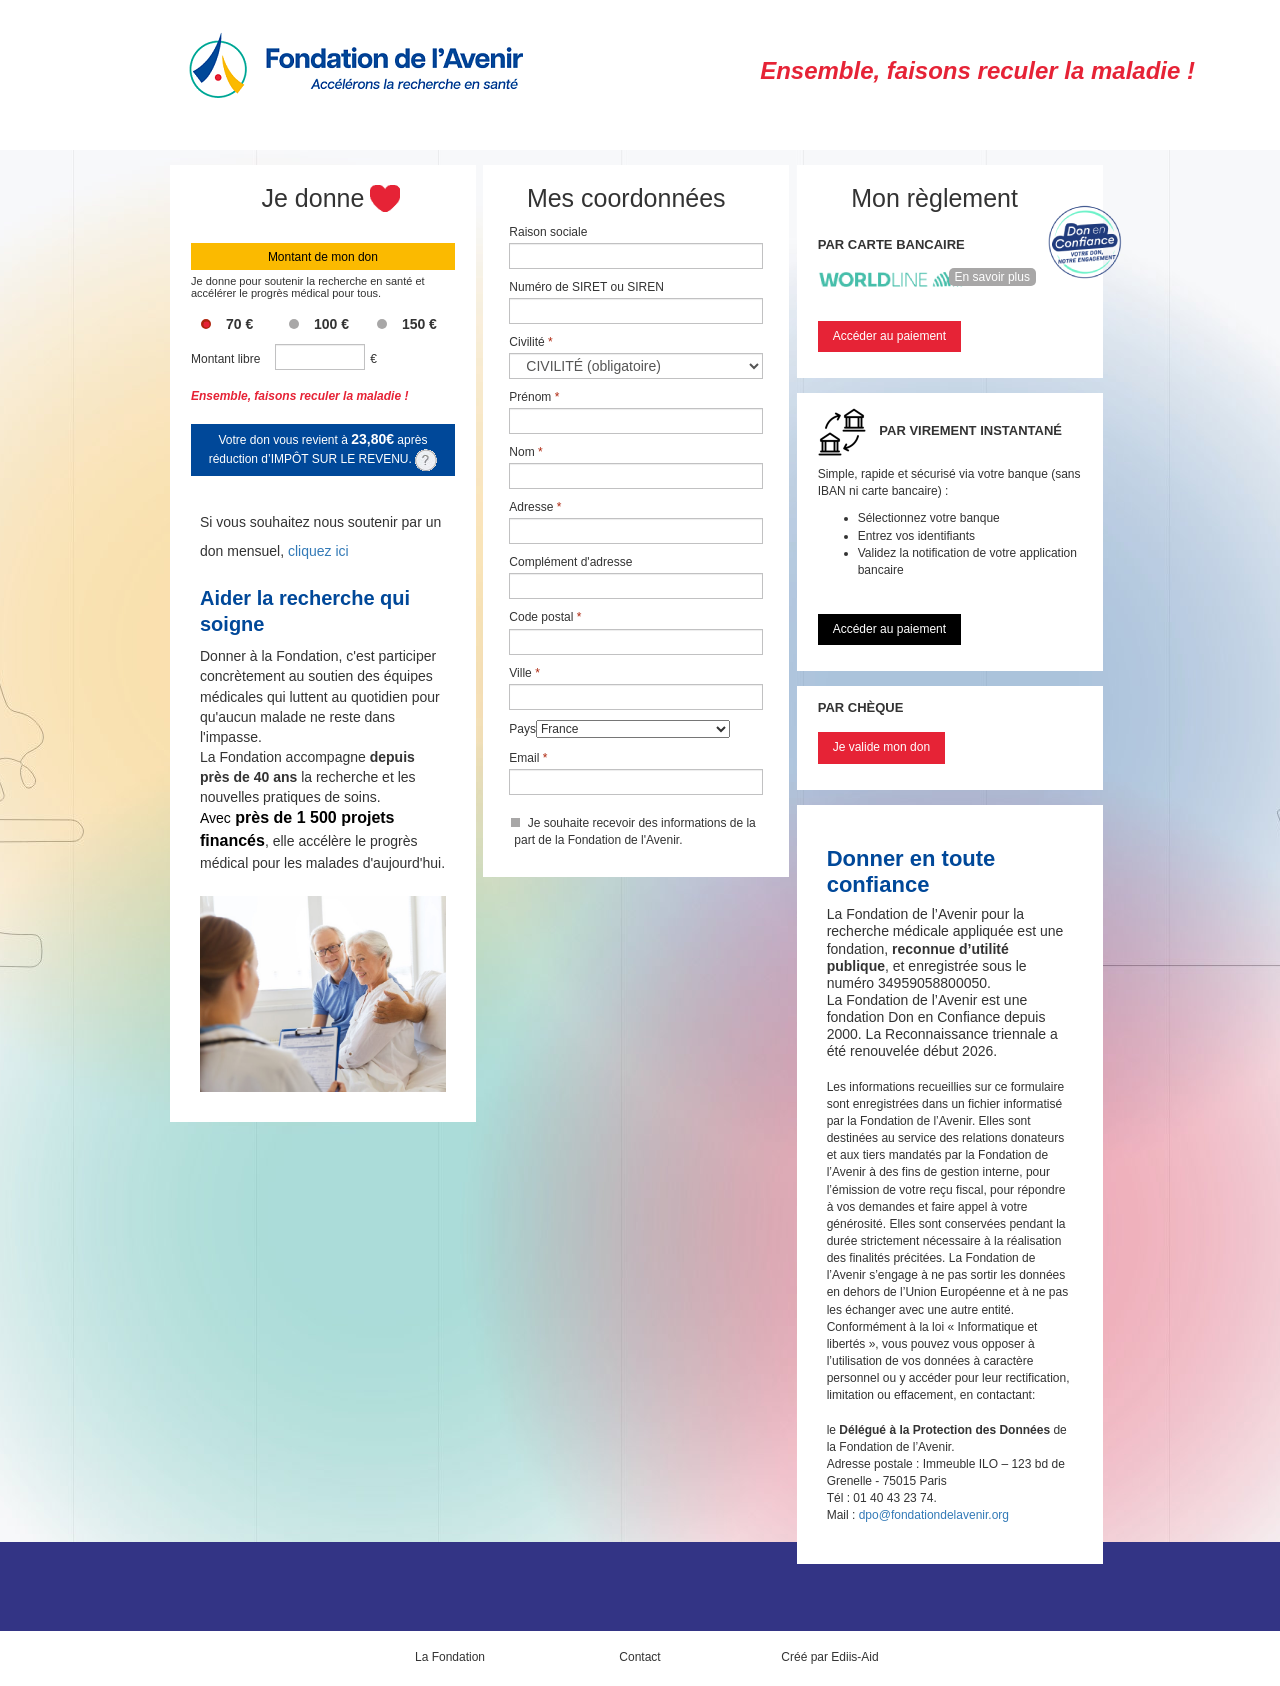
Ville (524, 673)
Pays (522, 729)
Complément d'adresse (570, 562)
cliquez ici (318, 551)
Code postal (545, 617)
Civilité (530, 342)
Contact (639, 1657)
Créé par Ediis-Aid (829, 1657)
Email (528, 758)
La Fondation (450, 1657)
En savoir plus (992, 277)
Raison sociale (548, 232)
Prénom (534, 397)
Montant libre (225, 359)
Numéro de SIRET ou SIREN (586, 287)
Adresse (535, 507)
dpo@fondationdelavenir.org (934, 1515)
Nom (525, 452)
